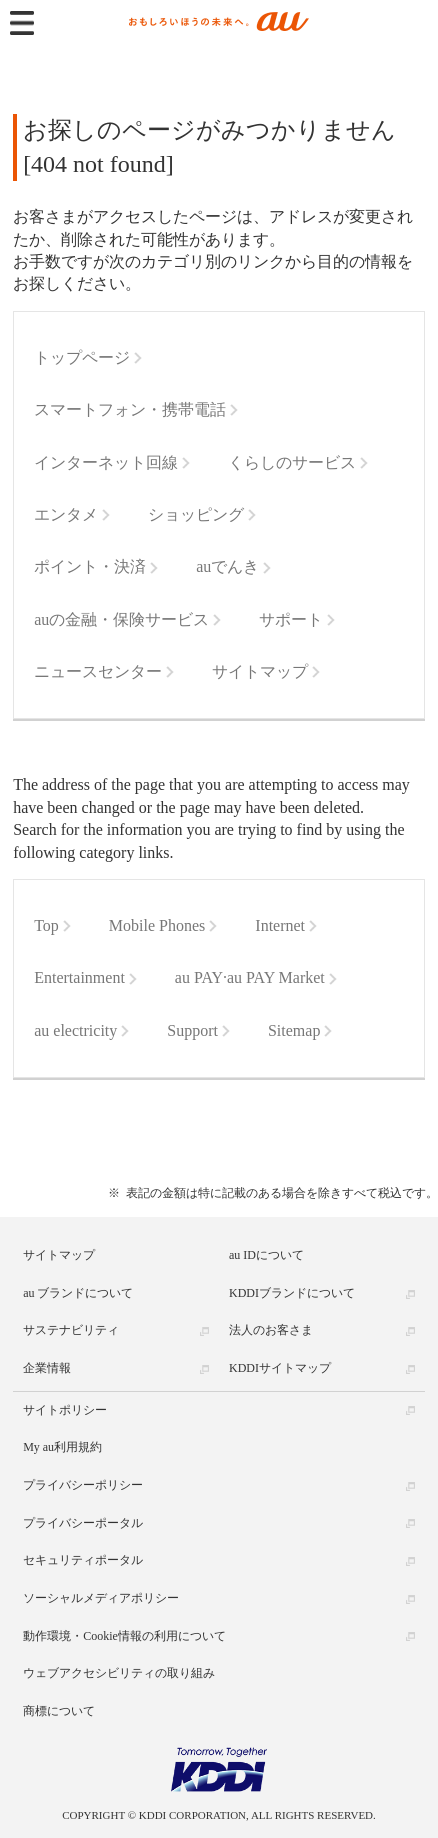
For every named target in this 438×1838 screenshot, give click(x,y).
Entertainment (79, 977)
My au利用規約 (62, 1447)
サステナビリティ (71, 1330)
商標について (59, 1711)
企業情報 (47, 1368)
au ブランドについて (78, 1293)
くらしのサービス (292, 462)
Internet (280, 925)
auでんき (227, 566)
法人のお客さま (271, 1330)
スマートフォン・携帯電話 (130, 409)
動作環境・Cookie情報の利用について (124, 1636)
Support (192, 1030)
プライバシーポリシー (83, 1485)
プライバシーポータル (83, 1523)
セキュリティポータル (83, 1560)
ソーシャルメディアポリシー (101, 1598)
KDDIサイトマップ (280, 1368)
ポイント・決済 (90, 566)
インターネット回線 (106, 462)
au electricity (75, 1030)
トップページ (82, 357)
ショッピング (196, 514)
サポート (291, 619)
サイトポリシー (65, 1410)
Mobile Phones (157, 925)
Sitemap (294, 1030)
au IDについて (266, 1255)
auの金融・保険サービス (121, 619)
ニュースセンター (98, 671)
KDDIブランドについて (292, 1293)
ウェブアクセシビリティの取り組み (119, 1673)
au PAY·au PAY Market (250, 977)
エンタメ (66, 514)
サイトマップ (260, 671)
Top (46, 925)
